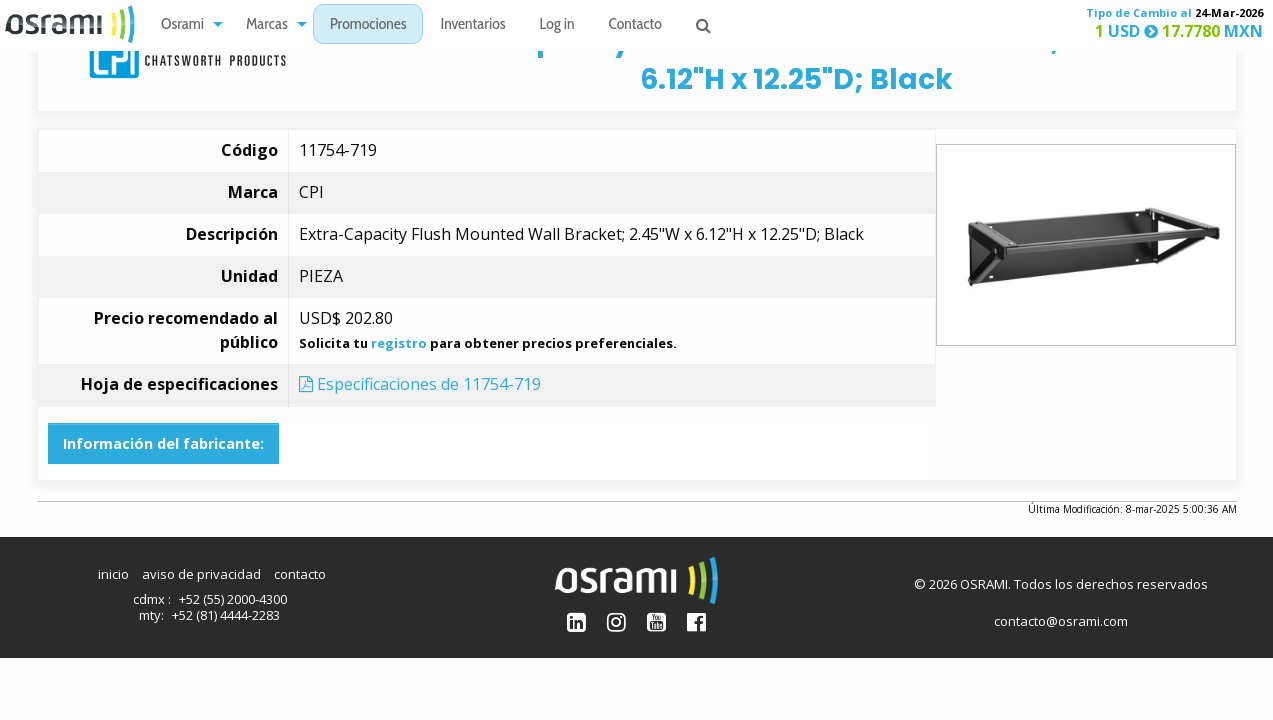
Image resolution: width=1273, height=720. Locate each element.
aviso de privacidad (201, 574)
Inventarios (472, 25)
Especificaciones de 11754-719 (420, 384)
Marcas (267, 25)
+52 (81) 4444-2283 (226, 615)
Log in (557, 25)
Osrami (182, 25)
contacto (300, 574)
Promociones (368, 25)
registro (399, 343)
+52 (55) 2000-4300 (233, 599)
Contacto (635, 25)
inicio (113, 574)
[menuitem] (186, 24)
